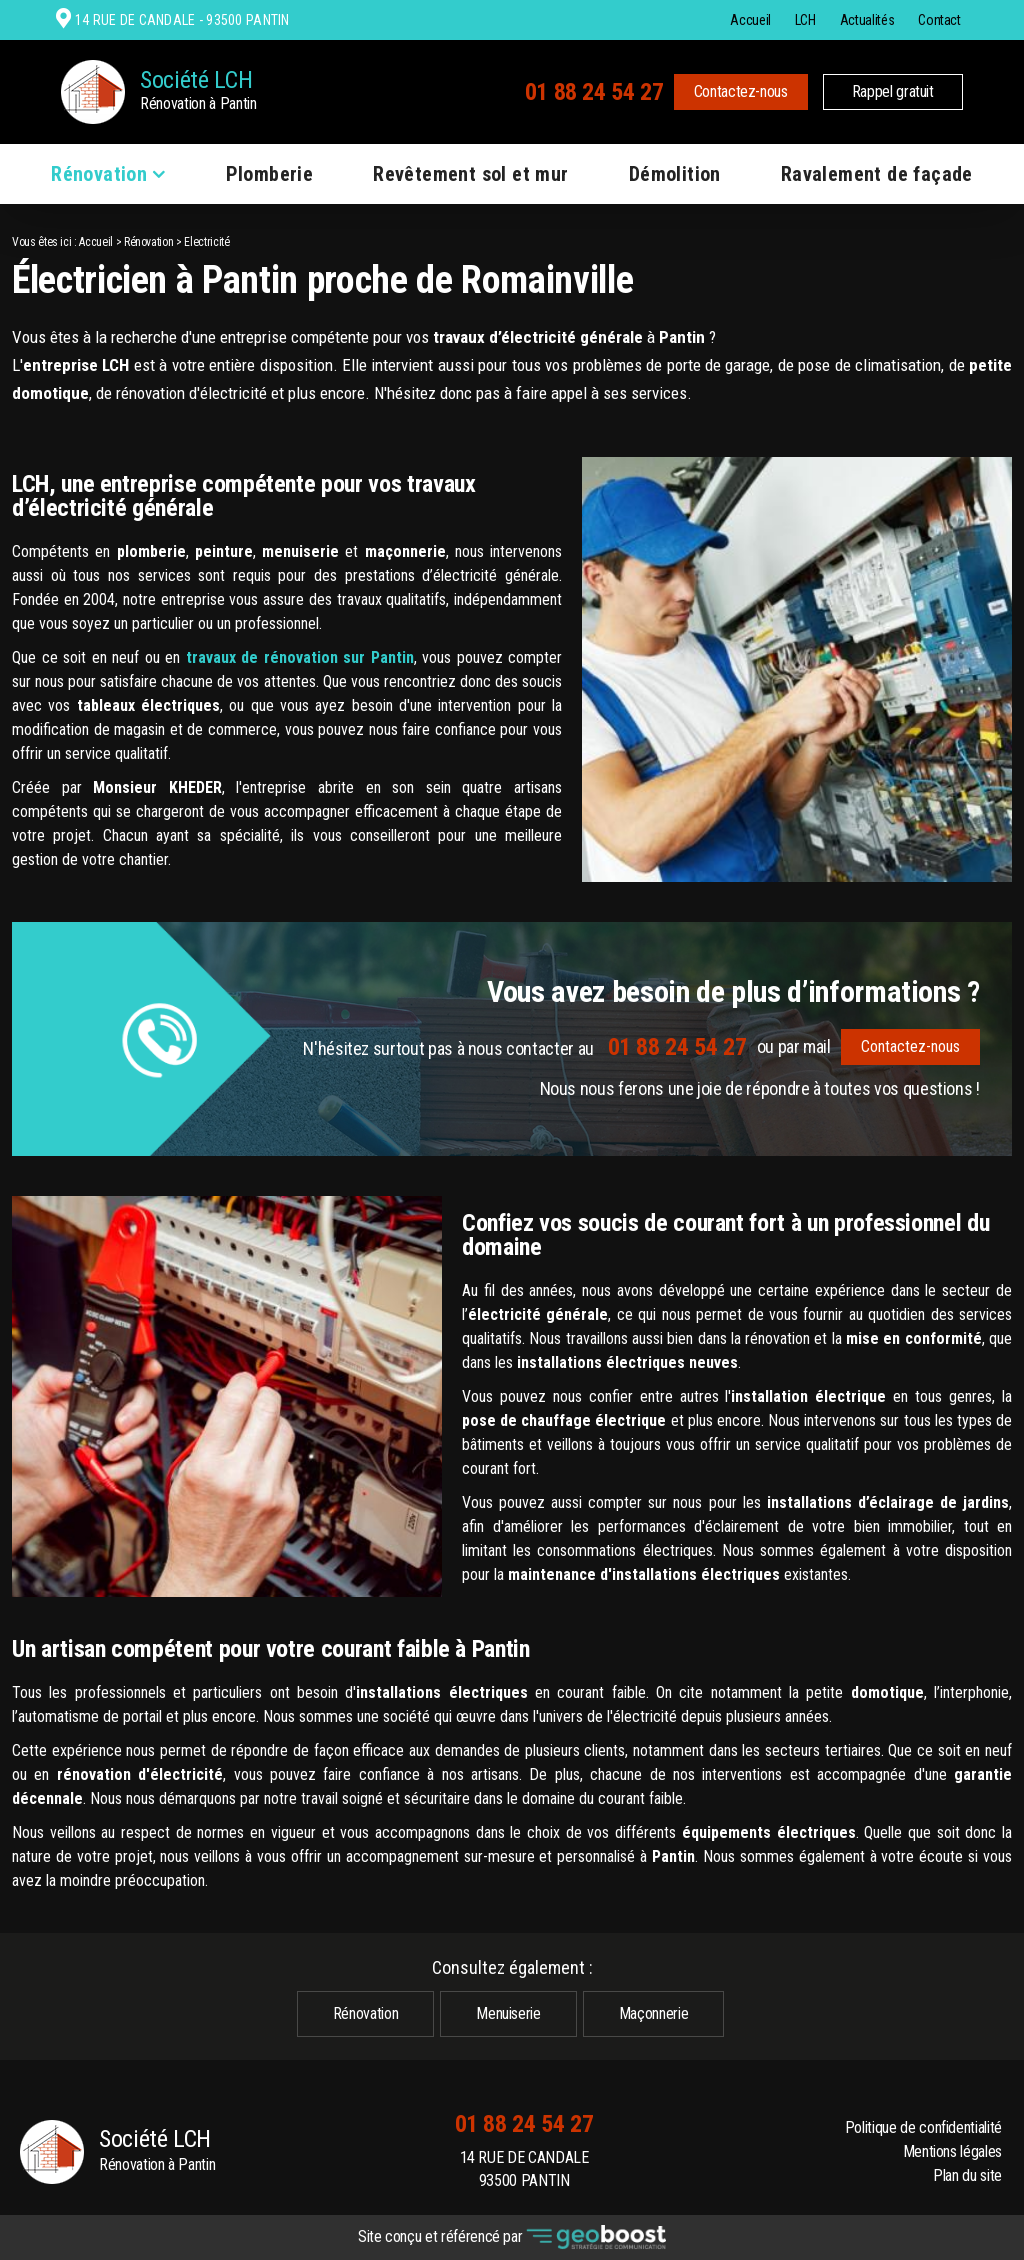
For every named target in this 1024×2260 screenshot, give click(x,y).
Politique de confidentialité (923, 2127)
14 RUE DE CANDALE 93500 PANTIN (524, 2169)
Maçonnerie (653, 2013)
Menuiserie (508, 2013)
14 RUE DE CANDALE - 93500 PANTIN (180, 20)
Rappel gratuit (893, 91)
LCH (805, 20)
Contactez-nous (741, 91)
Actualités (867, 20)
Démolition (675, 174)
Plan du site (967, 2175)
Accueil (750, 20)
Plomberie (270, 174)
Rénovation (99, 174)
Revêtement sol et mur (470, 174)
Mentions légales (952, 2151)
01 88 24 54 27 (594, 92)
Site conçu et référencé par (512, 2237)
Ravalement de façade (877, 174)
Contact (939, 20)
